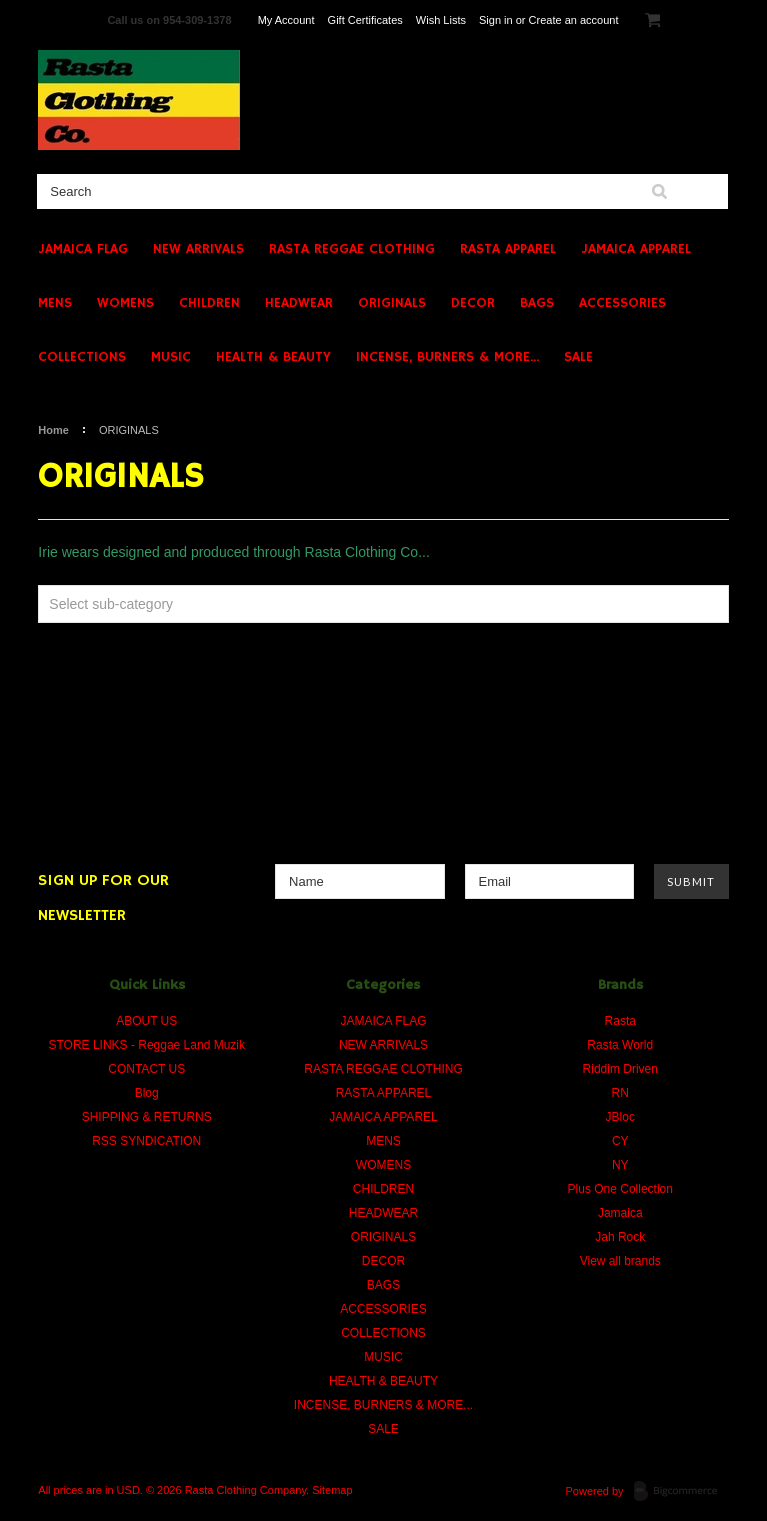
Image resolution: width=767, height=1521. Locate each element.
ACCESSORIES (622, 303)
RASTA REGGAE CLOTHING (352, 249)
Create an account (574, 20)
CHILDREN (209, 303)
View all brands (620, 1261)
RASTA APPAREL (508, 249)
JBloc (620, 1117)
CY (620, 1141)
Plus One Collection (620, 1189)
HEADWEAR (299, 303)
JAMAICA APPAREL (636, 249)
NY (620, 1165)
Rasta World (620, 1045)
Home (53, 430)
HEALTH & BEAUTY (273, 357)
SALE (578, 357)
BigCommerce (681, 1492)
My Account (286, 20)
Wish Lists (441, 20)
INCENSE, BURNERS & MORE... (447, 357)
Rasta (620, 1021)
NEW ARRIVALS (198, 249)
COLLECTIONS (82, 357)
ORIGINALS (392, 303)
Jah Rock (620, 1237)
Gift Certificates (365, 20)
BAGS (537, 303)
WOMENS (125, 303)
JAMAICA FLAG (83, 249)
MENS (55, 303)
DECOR (473, 303)
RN (620, 1093)
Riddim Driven (620, 1069)
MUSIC (171, 357)
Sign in (496, 20)
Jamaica (620, 1213)
